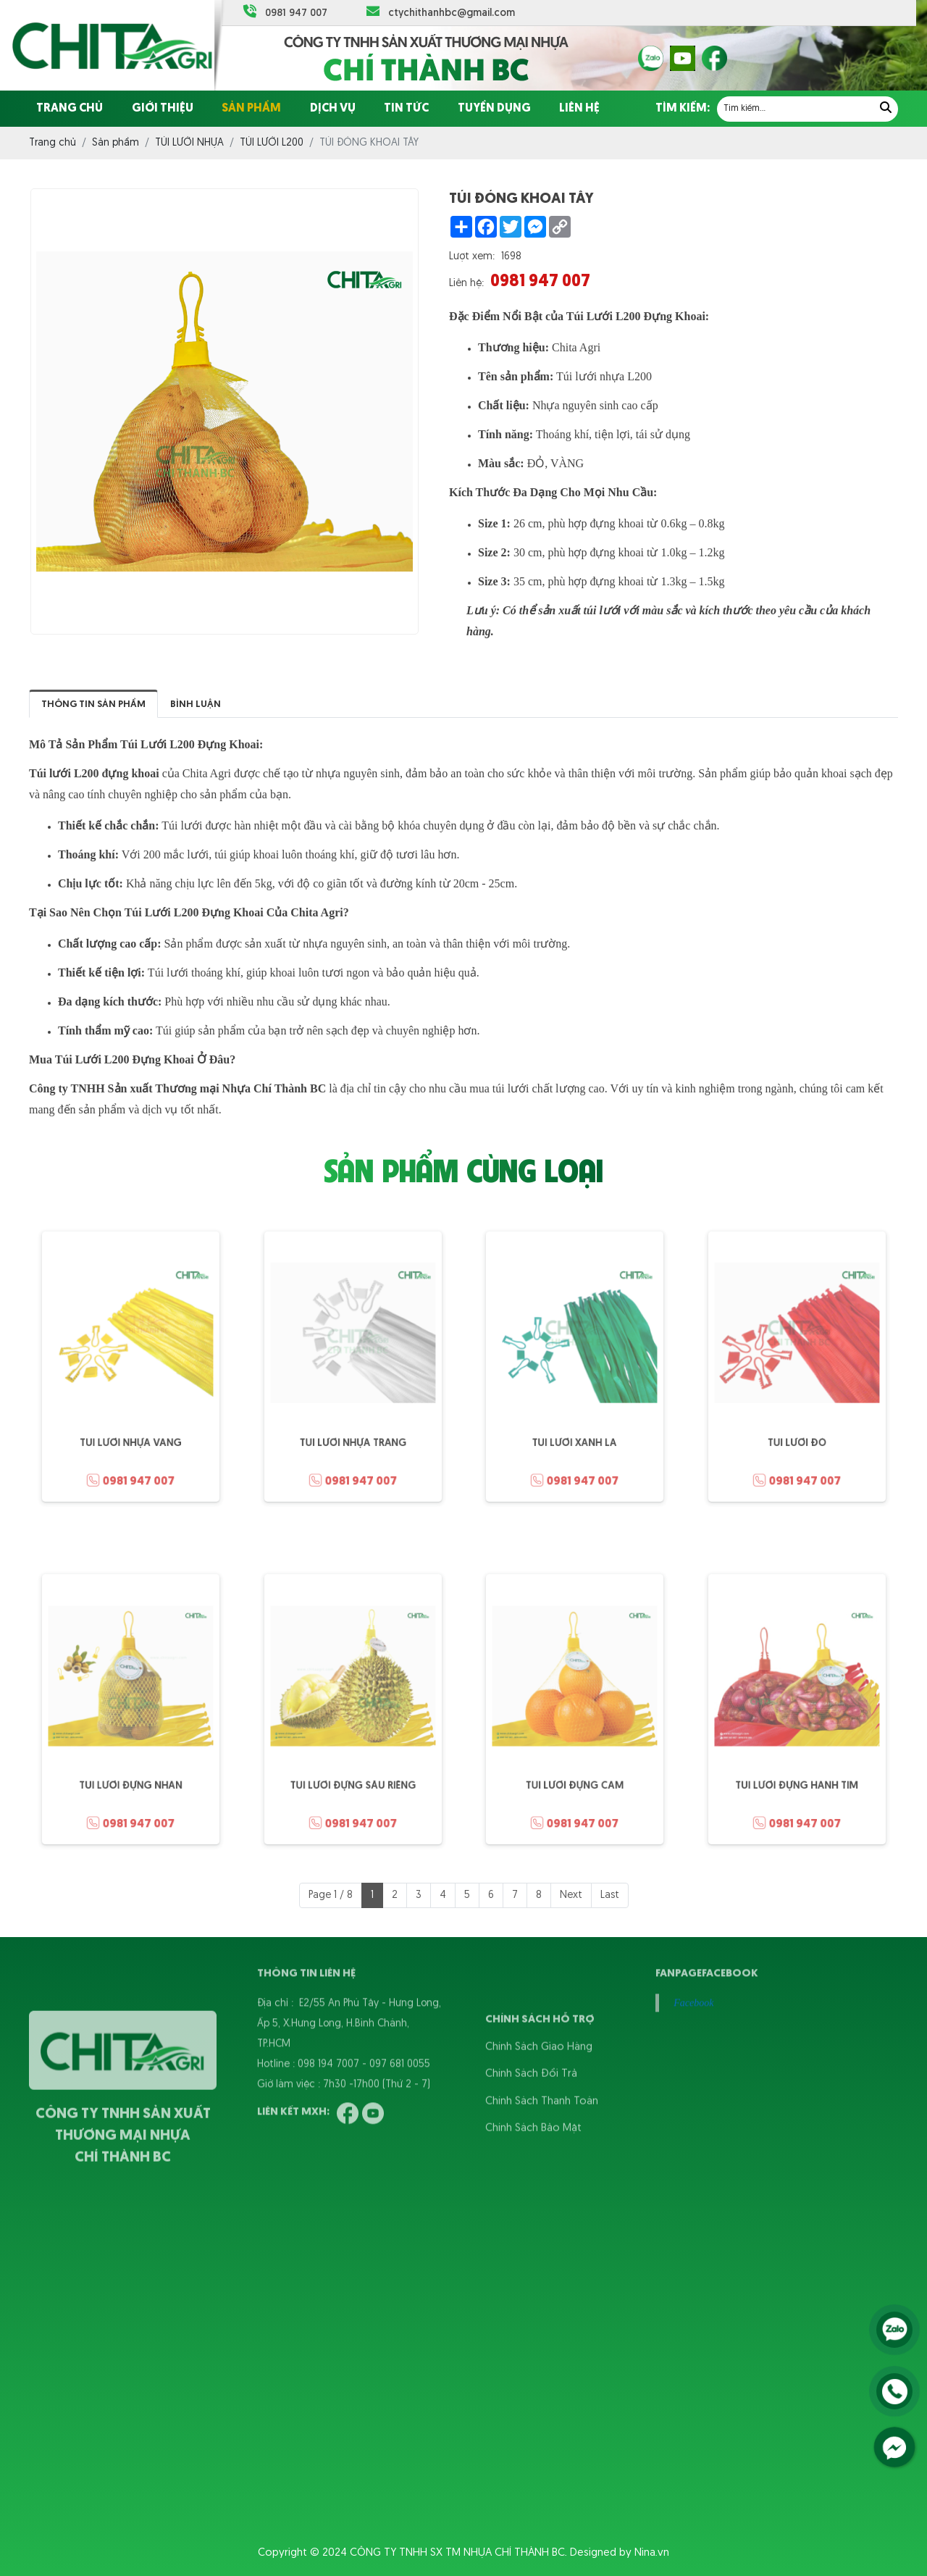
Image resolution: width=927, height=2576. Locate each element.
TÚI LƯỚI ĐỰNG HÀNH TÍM (796, 1769)
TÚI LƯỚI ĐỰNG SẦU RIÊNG (352, 1769)
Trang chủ (69, 108)
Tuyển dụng (494, 108)
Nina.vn (651, 2553)
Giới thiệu (162, 108)
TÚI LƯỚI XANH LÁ (574, 1427)
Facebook (693, 1968)
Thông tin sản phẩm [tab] (93, 704)
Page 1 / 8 (331, 1895)
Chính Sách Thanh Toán (541, 2135)
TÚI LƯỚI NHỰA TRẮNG (353, 1427)
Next (571, 1895)
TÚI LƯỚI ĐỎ (796, 1427)
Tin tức (406, 108)
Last (609, 1895)
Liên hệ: (466, 283)
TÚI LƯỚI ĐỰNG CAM (574, 1769)
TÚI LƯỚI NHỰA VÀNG (131, 1427)
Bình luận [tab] (195, 704)
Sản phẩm (251, 108)
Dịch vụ (333, 108)
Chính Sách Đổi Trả (531, 2107)
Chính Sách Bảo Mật (533, 2162)
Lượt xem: (472, 256)
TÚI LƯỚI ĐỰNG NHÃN (130, 1769)
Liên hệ (579, 108)
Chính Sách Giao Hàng (538, 2080)
